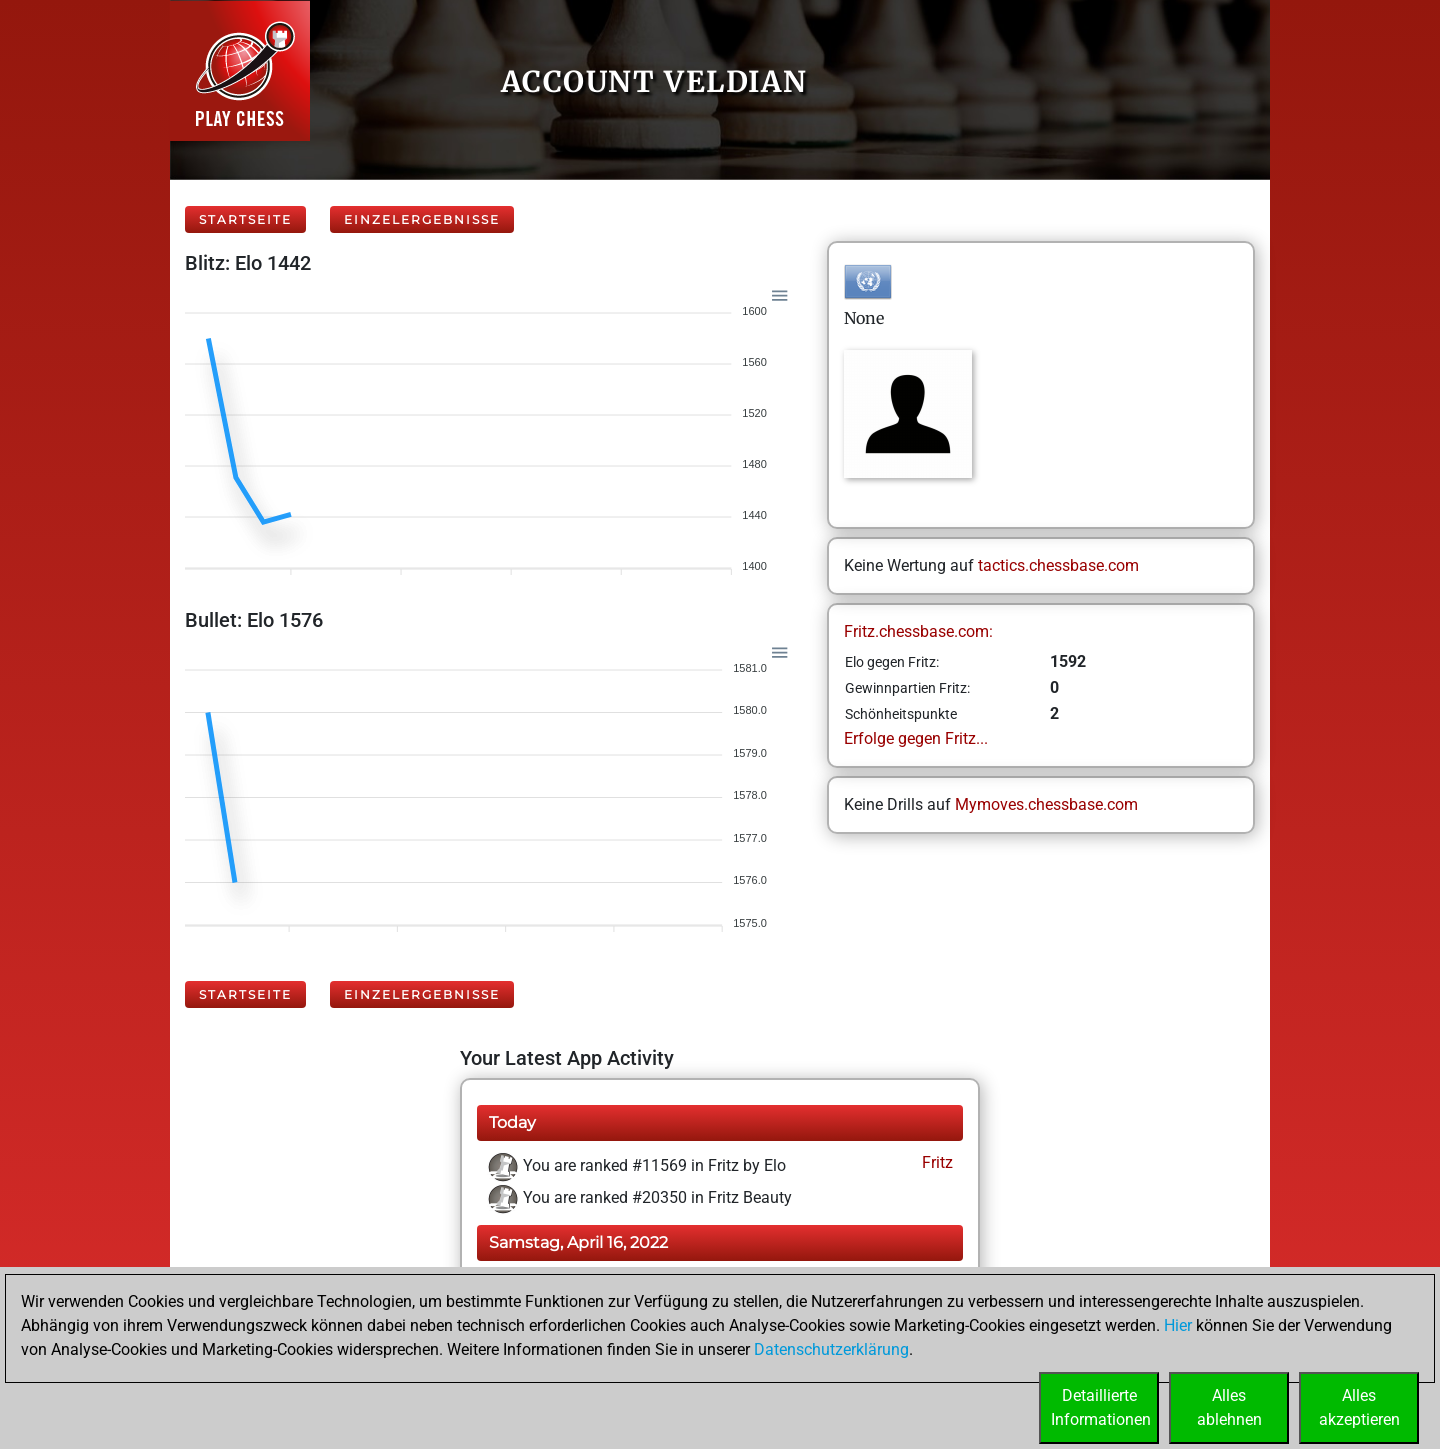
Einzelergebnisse (422, 219)
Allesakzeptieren (1359, 1407)
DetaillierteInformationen (1101, 1407)
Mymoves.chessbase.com (1046, 804)
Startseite (245, 219)
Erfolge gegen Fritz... (916, 738)
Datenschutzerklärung (831, 1349)
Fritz (935, 1162)
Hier (1178, 1325)
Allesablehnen (1229, 1407)
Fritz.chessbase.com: (918, 631)
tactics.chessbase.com (1058, 565)
